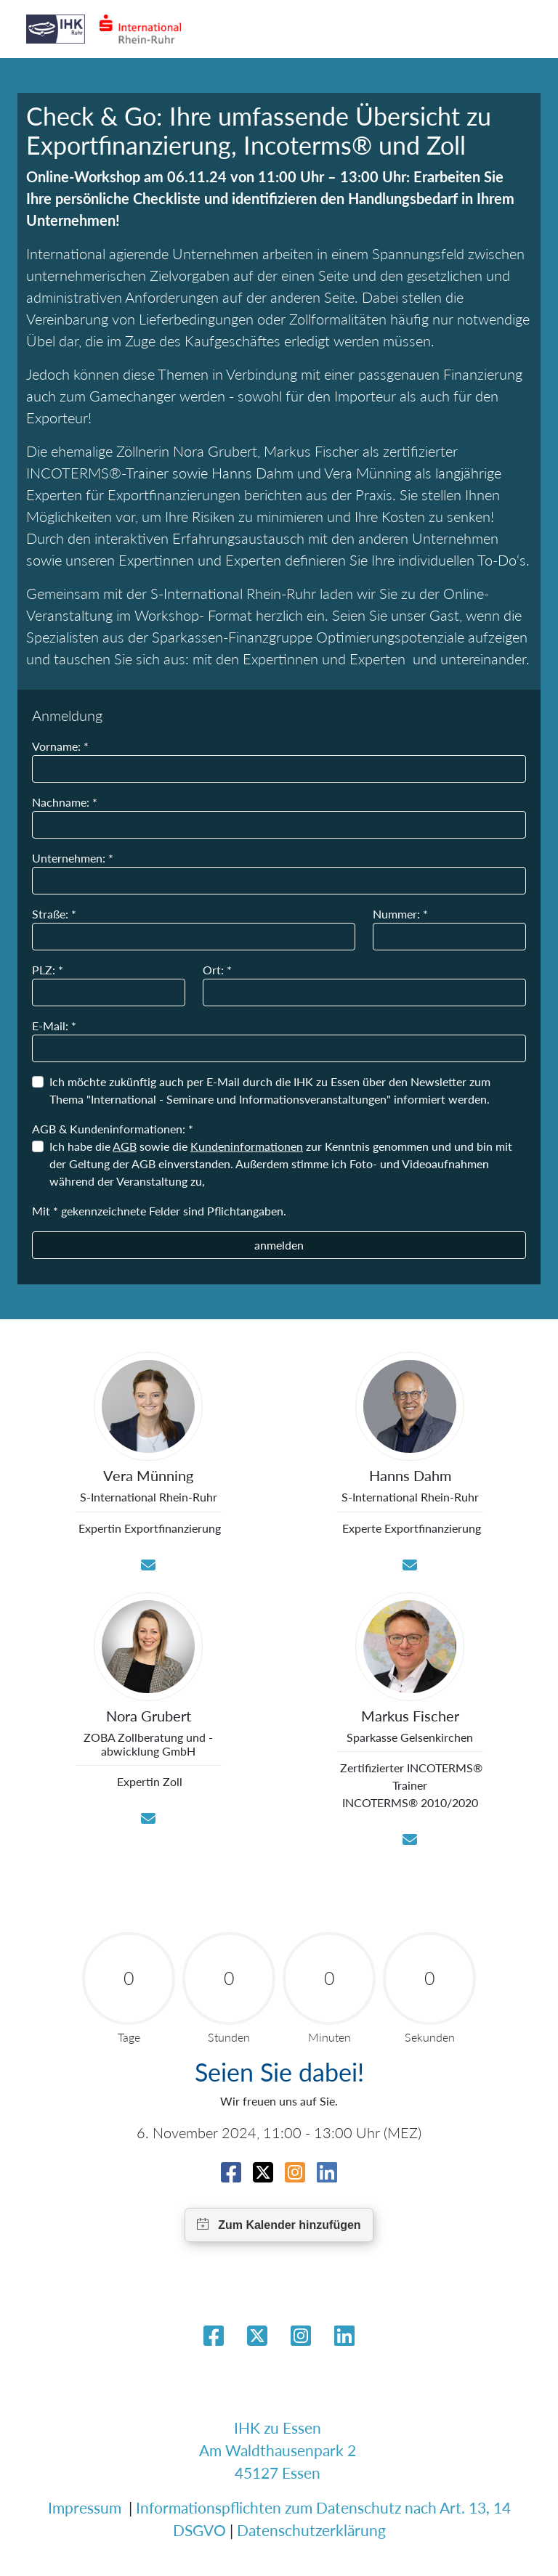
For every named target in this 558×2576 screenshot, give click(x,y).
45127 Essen (277, 2472)
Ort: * (217, 970)
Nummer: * (400, 914)
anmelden (279, 1245)
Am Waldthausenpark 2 (277, 2450)
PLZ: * (47, 970)
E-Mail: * (54, 1025)
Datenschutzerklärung (311, 2530)
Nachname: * (64, 802)
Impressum (84, 2507)
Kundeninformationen (246, 1146)
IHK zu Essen (277, 2427)
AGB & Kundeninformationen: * (112, 1129)
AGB (125, 1146)
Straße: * (54, 914)
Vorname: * (60, 746)
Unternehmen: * (72, 858)
